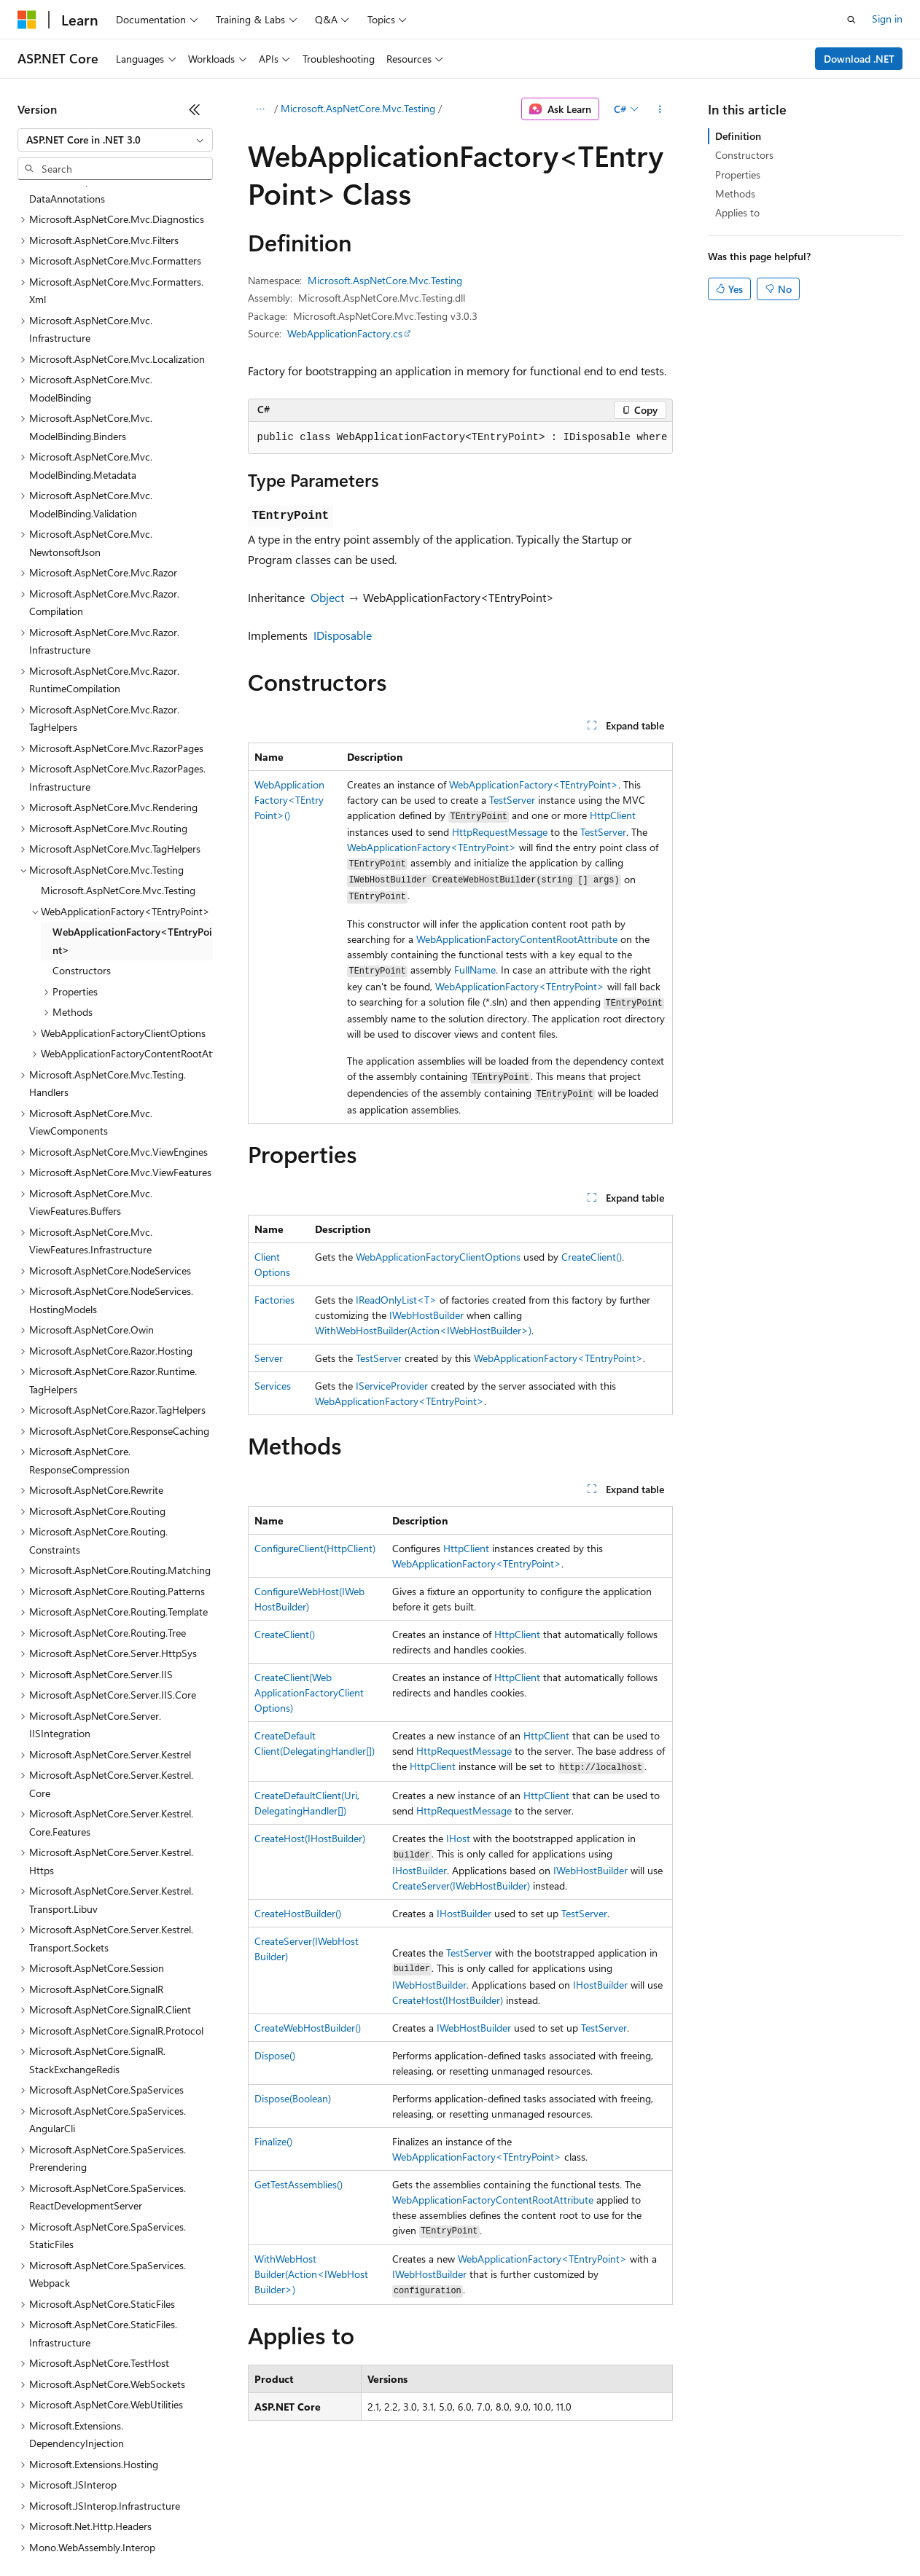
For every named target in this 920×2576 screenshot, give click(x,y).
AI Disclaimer (46, 2532)
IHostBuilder (419, 1870)
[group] (460, 438)
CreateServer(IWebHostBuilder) (461, 1885)
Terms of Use (532, 2532)
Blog (198, 2532)
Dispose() (274, 2055)
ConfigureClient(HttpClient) (314, 1548)
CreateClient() (591, 1257)
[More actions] (659, 109)
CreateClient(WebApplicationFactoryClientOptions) (309, 1692)
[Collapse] (194, 109)
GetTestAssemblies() (298, 2184)
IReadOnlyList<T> (396, 1300)
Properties (737, 174)
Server (268, 1358)
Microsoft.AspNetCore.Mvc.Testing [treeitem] (118, 764)
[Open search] (851, 20)
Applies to (737, 212)
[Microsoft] (26, 19)
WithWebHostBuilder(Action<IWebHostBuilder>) (423, 1330)
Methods (735, 193)
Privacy (319, 2532)
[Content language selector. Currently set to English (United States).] (84, 2497)
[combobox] (115, 140)
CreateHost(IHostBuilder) (309, 1838)
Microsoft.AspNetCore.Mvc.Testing (358, 108)
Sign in (887, 19)
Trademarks (604, 2532)
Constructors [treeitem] (81, 844)
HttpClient (613, 815)
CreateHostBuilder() (297, 1913)
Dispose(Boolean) (292, 2098)
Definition (738, 136)
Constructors (744, 155)
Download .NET (859, 59)
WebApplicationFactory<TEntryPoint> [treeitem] (132, 815)
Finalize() (273, 2141)
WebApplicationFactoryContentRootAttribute (516, 939)
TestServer (512, 800)
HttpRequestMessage (499, 832)
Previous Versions (132, 2532)
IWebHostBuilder (426, 1315)
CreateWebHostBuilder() (307, 2028)
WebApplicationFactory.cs (344, 333)
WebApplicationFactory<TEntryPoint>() (289, 800)
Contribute (261, 2532)
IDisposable (342, 635)
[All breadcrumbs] (260, 109)
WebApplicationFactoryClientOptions (438, 1257)
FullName (475, 969)
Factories (274, 1300)
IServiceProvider (392, 1386)
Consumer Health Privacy (418, 2532)
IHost (458, 1838)
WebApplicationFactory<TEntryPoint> (533, 784)
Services (272, 1386)
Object (327, 597)
